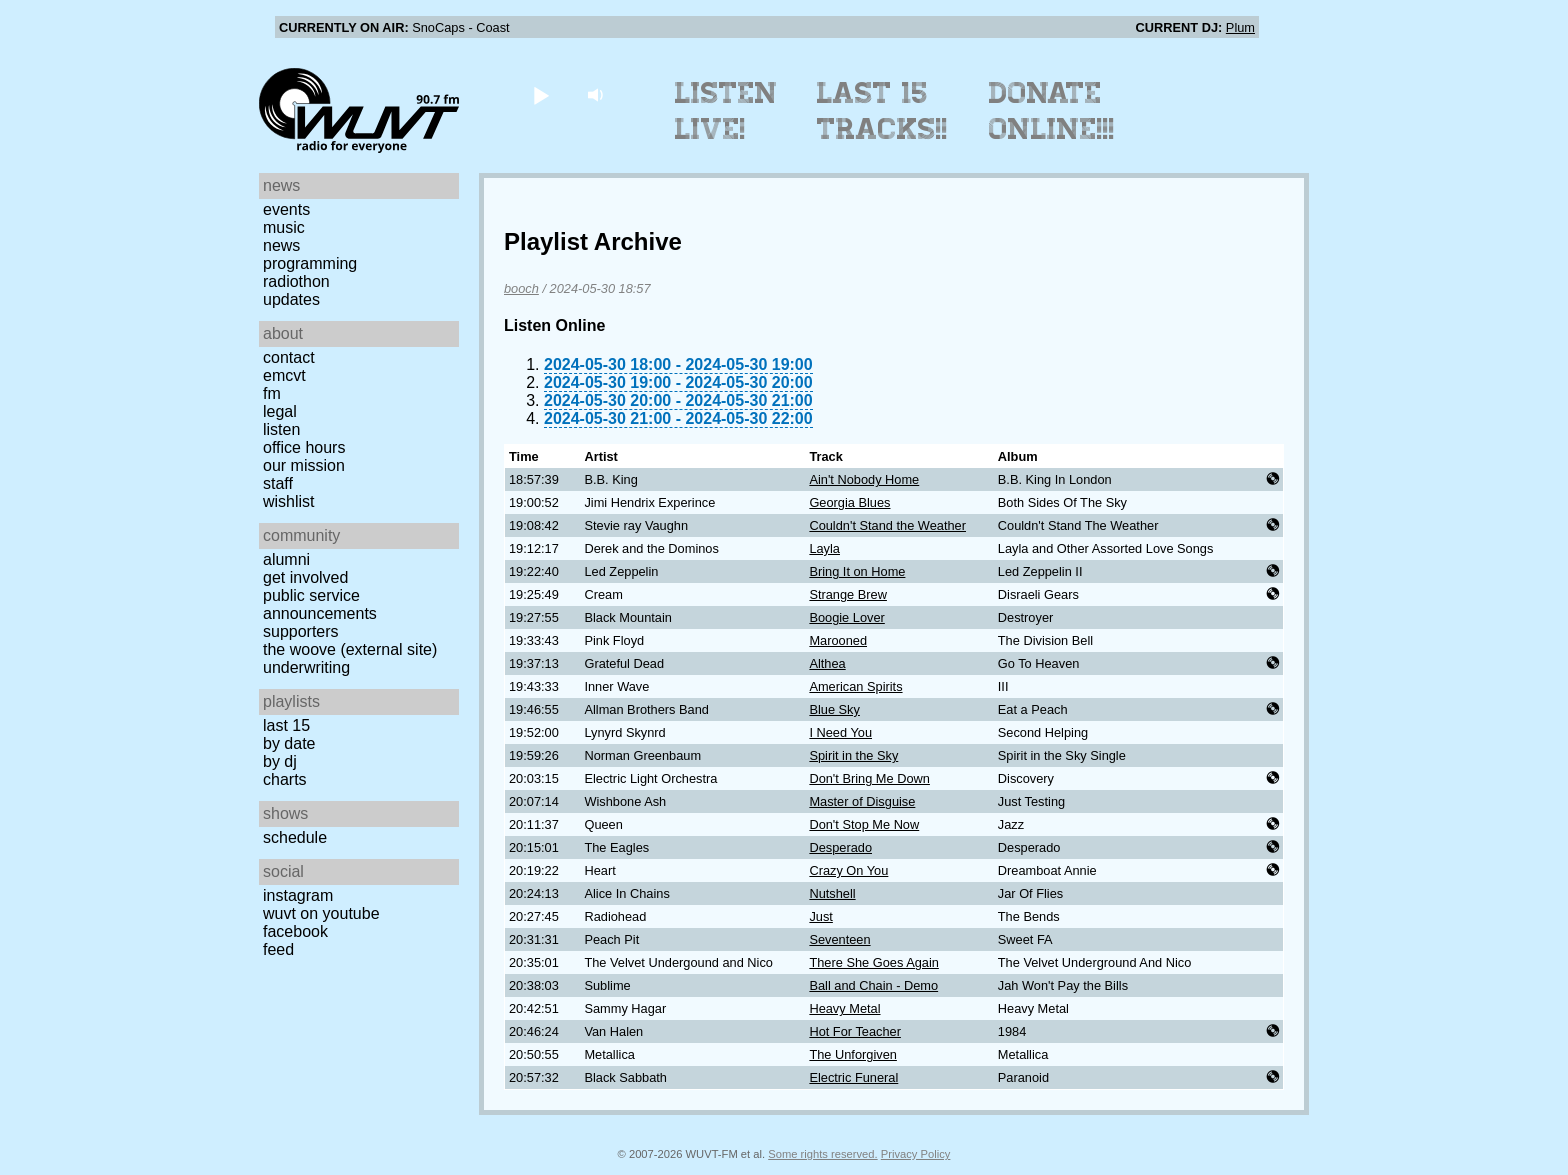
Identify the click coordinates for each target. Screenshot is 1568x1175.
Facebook (295, 931)
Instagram (298, 895)
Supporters (301, 631)
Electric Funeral (853, 1077)
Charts (285, 779)
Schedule (295, 837)
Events (286, 209)
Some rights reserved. (822, 1154)
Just (820, 916)
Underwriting (306, 667)
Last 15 (286, 725)
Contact (289, 357)
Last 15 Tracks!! (882, 111)
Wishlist (289, 501)
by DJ (280, 761)
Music (284, 227)
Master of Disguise (862, 801)
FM (272, 393)
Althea (827, 663)
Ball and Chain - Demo (873, 985)
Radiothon (296, 281)
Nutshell (832, 893)
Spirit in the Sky (853, 755)
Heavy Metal (844, 1008)
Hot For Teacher (855, 1031)
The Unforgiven (853, 1054)
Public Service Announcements (320, 604)
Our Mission (304, 465)
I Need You (840, 732)
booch (521, 288)
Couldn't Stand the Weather (887, 525)
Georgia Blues (849, 502)
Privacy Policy (916, 1154)
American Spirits (855, 686)
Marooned (838, 640)
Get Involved (305, 577)
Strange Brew (848, 594)
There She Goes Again (873, 962)
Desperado (840, 847)
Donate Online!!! (1052, 111)
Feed (278, 949)
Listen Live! (726, 111)
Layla (824, 548)
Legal (280, 411)
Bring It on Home (857, 571)
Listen (281, 429)
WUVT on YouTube (321, 913)
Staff (278, 483)
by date (289, 743)
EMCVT (284, 375)
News (281, 245)
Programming (310, 263)
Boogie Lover (846, 617)
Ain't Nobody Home (864, 479)
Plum (1240, 27)
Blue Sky (834, 709)
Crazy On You (848, 870)
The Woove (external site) (350, 649)
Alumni (286, 559)
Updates (291, 299)
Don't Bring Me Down (869, 778)
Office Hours (304, 447)
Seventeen (839, 939)
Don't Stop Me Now (864, 824)
